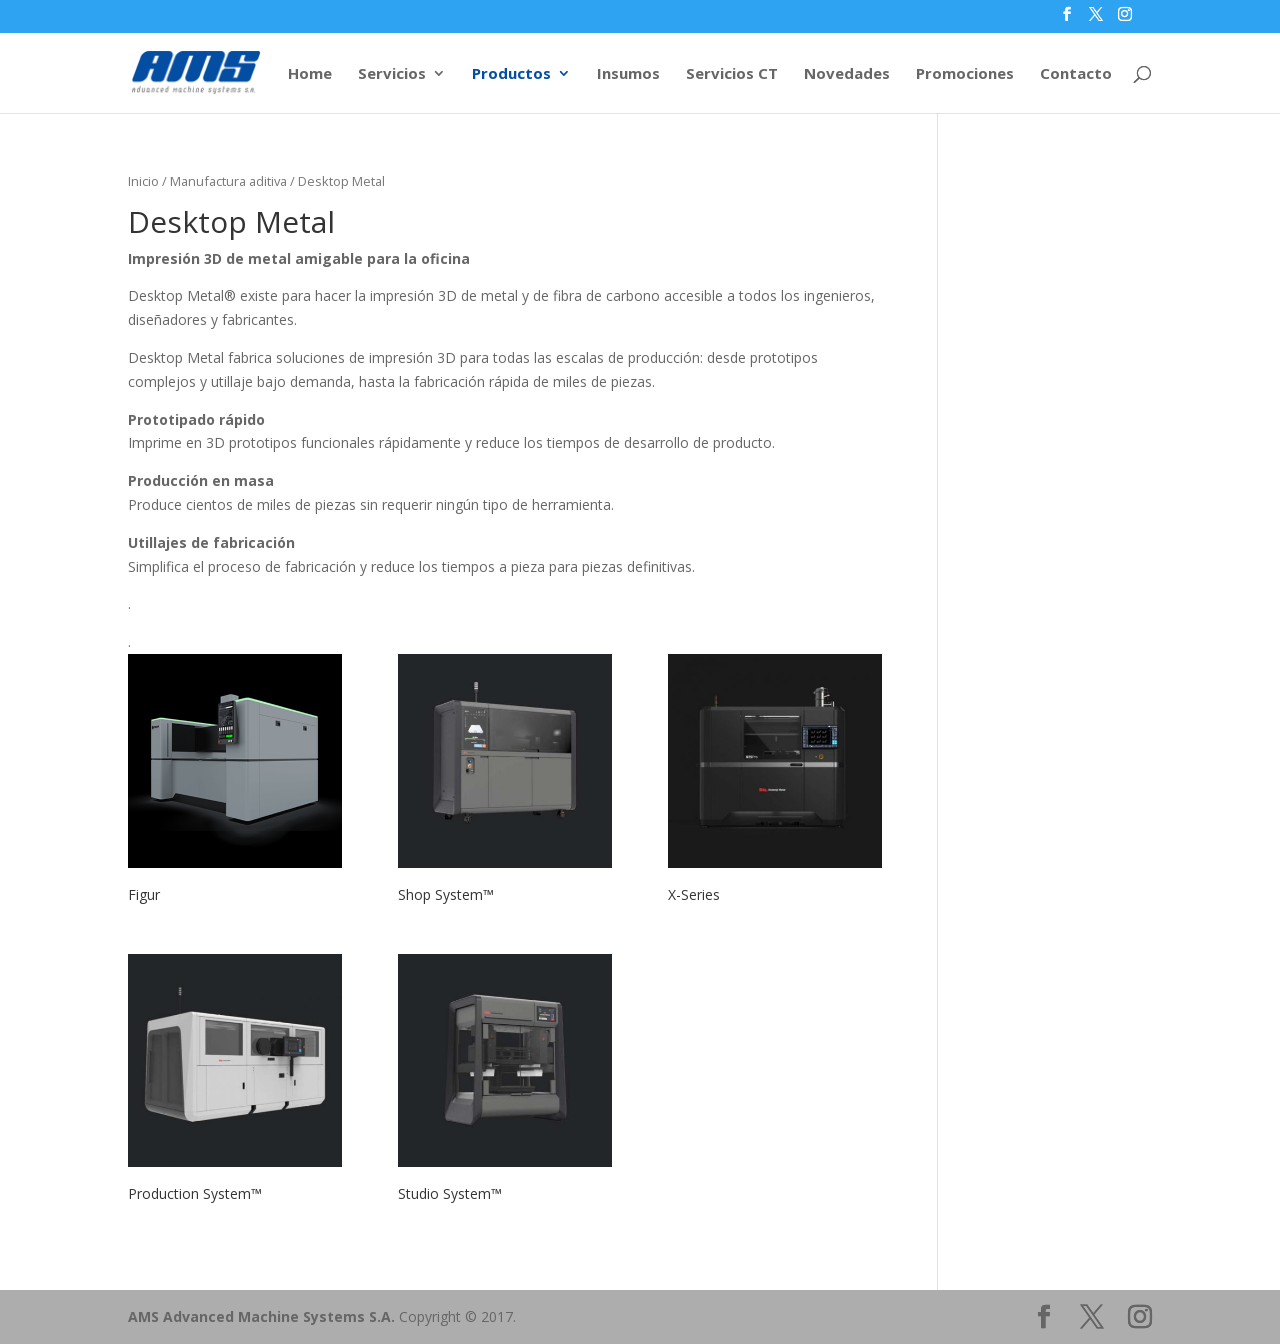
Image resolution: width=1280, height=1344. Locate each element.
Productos (511, 74)
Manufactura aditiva (228, 181)
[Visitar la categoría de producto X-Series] (775, 783)
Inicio (143, 181)
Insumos (628, 74)
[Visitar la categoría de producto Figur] (235, 783)
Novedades (847, 74)
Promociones (965, 74)
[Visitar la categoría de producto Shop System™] (505, 783)
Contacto (1076, 74)
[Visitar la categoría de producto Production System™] (235, 1083)
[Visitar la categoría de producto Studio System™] (505, 1083)
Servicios (392, 74)
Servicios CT (732, 74)
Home (310, 74)
